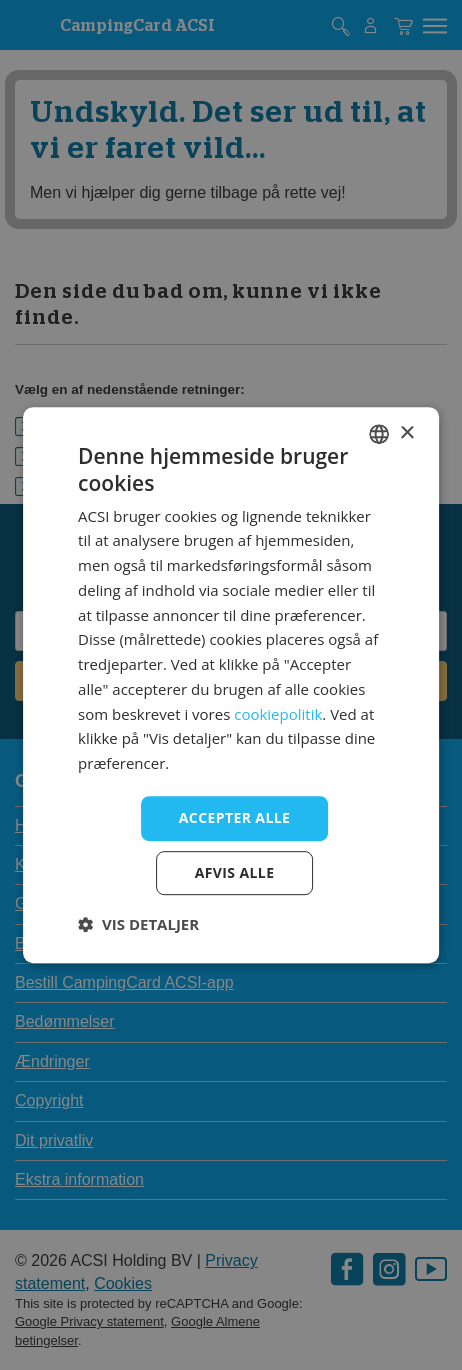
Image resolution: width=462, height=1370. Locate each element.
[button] (138, 924)
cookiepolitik (278, 714)
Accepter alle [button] (234, 817)
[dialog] (231, 685)
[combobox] (379, 434)
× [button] (406, 433)
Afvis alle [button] (235, 872)
